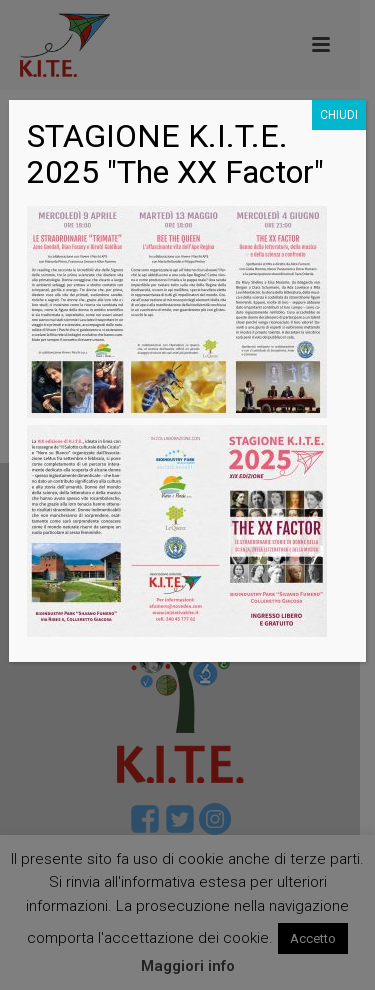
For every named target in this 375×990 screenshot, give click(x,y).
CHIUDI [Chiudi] (339, 115)
